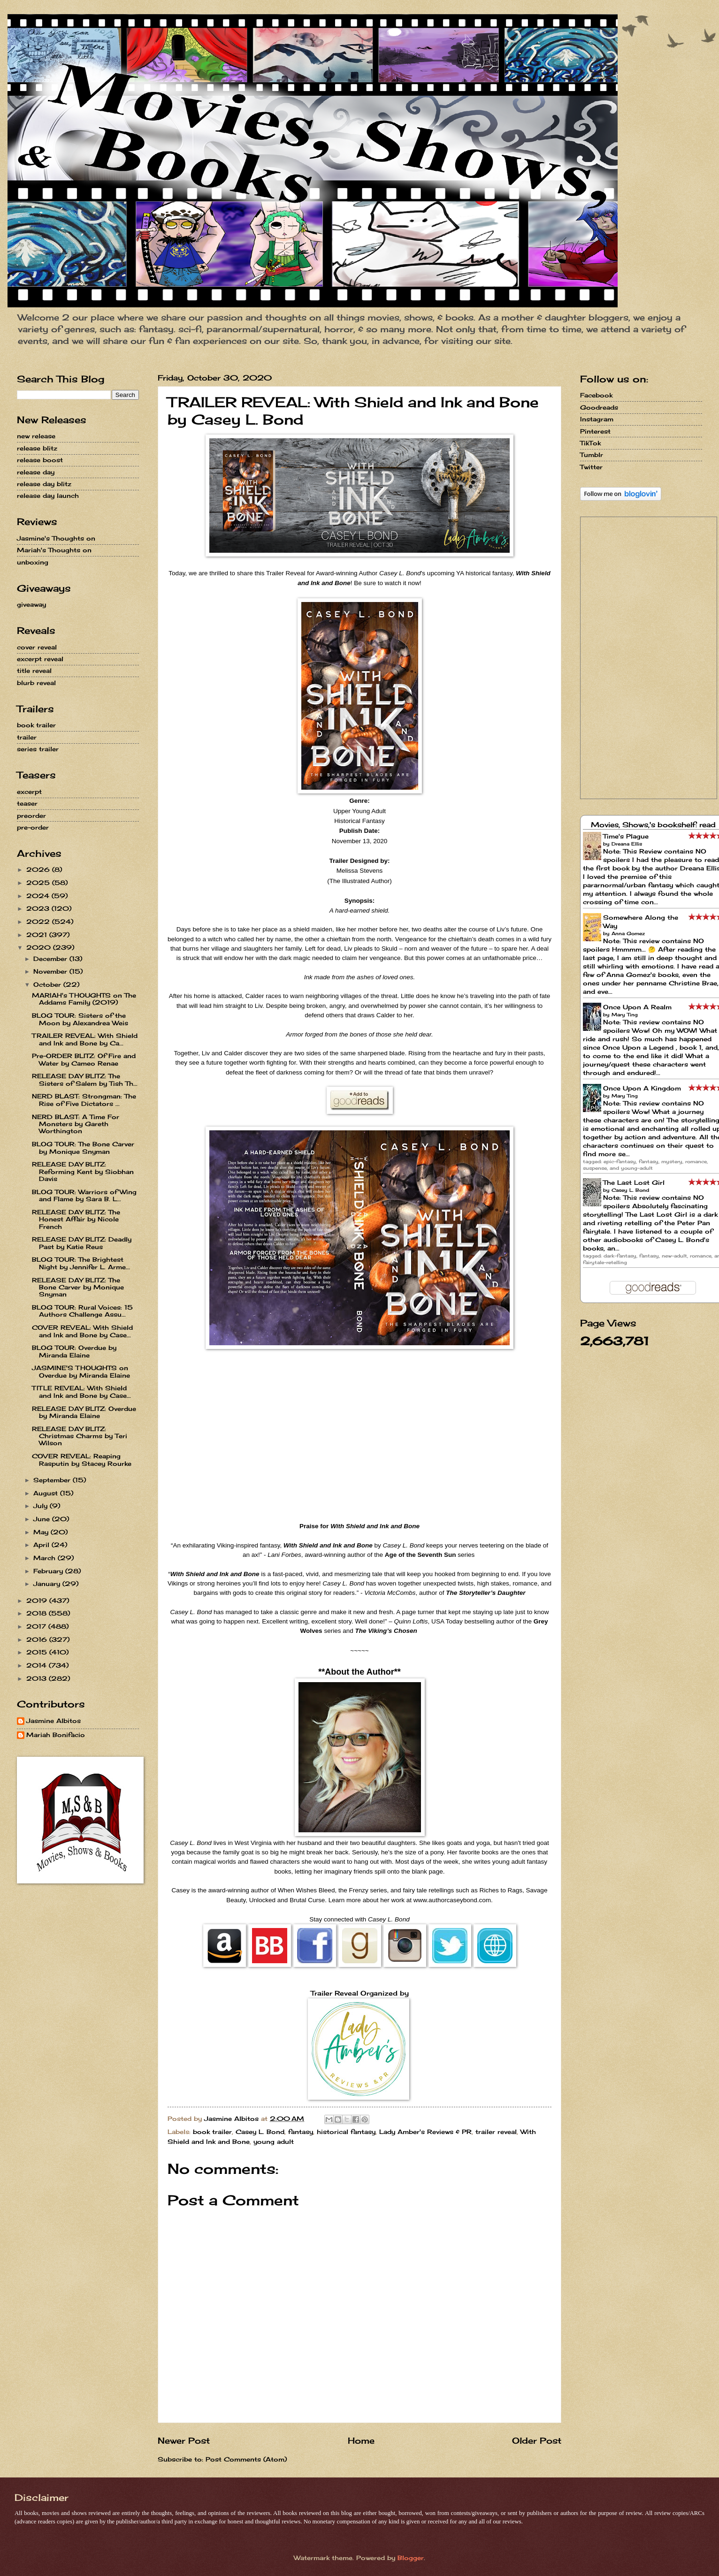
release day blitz (44, 484)
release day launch (48, 495)
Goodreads (599, 407)
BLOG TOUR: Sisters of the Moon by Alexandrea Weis (80, 1019)
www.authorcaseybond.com (452, 1900)
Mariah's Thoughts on (54, 550)
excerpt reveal (40, 659)
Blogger (411, 2557)
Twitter (591, 467)
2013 (37, 1678)
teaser (27, 803)
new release (36, 436)
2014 (37, 1665)
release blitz (37, 448)
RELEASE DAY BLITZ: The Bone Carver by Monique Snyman (78, 1287)
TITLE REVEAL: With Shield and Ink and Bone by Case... (81, 1391)
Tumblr (591, 454)
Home (361, 2440)
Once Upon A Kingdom (642, 1088)
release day (35, 472)
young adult (273, 2141)
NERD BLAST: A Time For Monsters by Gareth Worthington (75, 1124)
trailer (27, 737)
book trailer (212, 2131)
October (48, 984)
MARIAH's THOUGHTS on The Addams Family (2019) (84, 998)
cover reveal (37, 647)
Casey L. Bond (260, 2131)
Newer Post (184, 2440)
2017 (37, 1626)
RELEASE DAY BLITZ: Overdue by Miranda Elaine (84, 1412)
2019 (37, 1600)
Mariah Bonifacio (55, 1734)
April (42, 1544)
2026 (39, 869)
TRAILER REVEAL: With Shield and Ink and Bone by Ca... (85, 1039)
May (42, 1532)
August (46, 1493)
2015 (37, 1652)
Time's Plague (626, 836)
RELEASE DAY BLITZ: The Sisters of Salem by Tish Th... (85, 1079)
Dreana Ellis (627, 843)
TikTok (590, 443)
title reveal (34, 670)
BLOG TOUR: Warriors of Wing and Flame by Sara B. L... (84, 1195)
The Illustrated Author (359, 880)
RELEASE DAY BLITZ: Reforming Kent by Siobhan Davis (83, 1171)
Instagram (596, 419)
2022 (39, 921)
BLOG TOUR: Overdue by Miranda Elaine (74, 1351)
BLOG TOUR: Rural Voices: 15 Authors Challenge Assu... (82, 1310)
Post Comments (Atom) (246, 2459)
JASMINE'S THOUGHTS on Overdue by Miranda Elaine (81, 1371)
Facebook (596, 395)
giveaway (31, 604)
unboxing (32, 562)
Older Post (536, 2440)
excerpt (29, 791)
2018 (37, 1613)
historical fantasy (346, 2131)
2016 (37, 1639)
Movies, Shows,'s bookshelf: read (653, 824)
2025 (39, 882)
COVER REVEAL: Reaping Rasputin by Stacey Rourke (81, 1459)
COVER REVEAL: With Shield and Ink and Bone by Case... (82, 1331)
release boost (40, 460)
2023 (39, 908)
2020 (39, 947)
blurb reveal (36, 682)
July (41, 1505)
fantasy (300, 2131)
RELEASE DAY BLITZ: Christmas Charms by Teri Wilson (79, 1436)
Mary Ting (625, 1014)
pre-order (33, 827)
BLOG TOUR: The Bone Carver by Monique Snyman (83, 1147)
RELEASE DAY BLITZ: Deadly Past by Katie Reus (81, 1242)
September (53, 1480)
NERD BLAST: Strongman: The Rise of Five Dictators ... (84, 1099)
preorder (31, 815)
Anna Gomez (628, 933)
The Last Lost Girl (634, 1182)
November (51, 971)
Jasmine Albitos (53, 1720)
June (42, 1519)
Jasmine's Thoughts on (56, 538)
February (49, 1571)
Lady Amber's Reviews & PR (425, 2131)
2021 (37, 934)
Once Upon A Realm (637, 1007)
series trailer (38, 749)
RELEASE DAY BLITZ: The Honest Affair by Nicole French (76, 1219)
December (51, 958)
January (47, 1583)
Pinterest (595, 431)
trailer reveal (496, 2131)
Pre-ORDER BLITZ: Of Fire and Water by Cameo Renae (84, 1059)
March (45, 1558)
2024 (39, 895)
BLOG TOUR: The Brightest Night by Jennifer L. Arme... (81, 1263)
